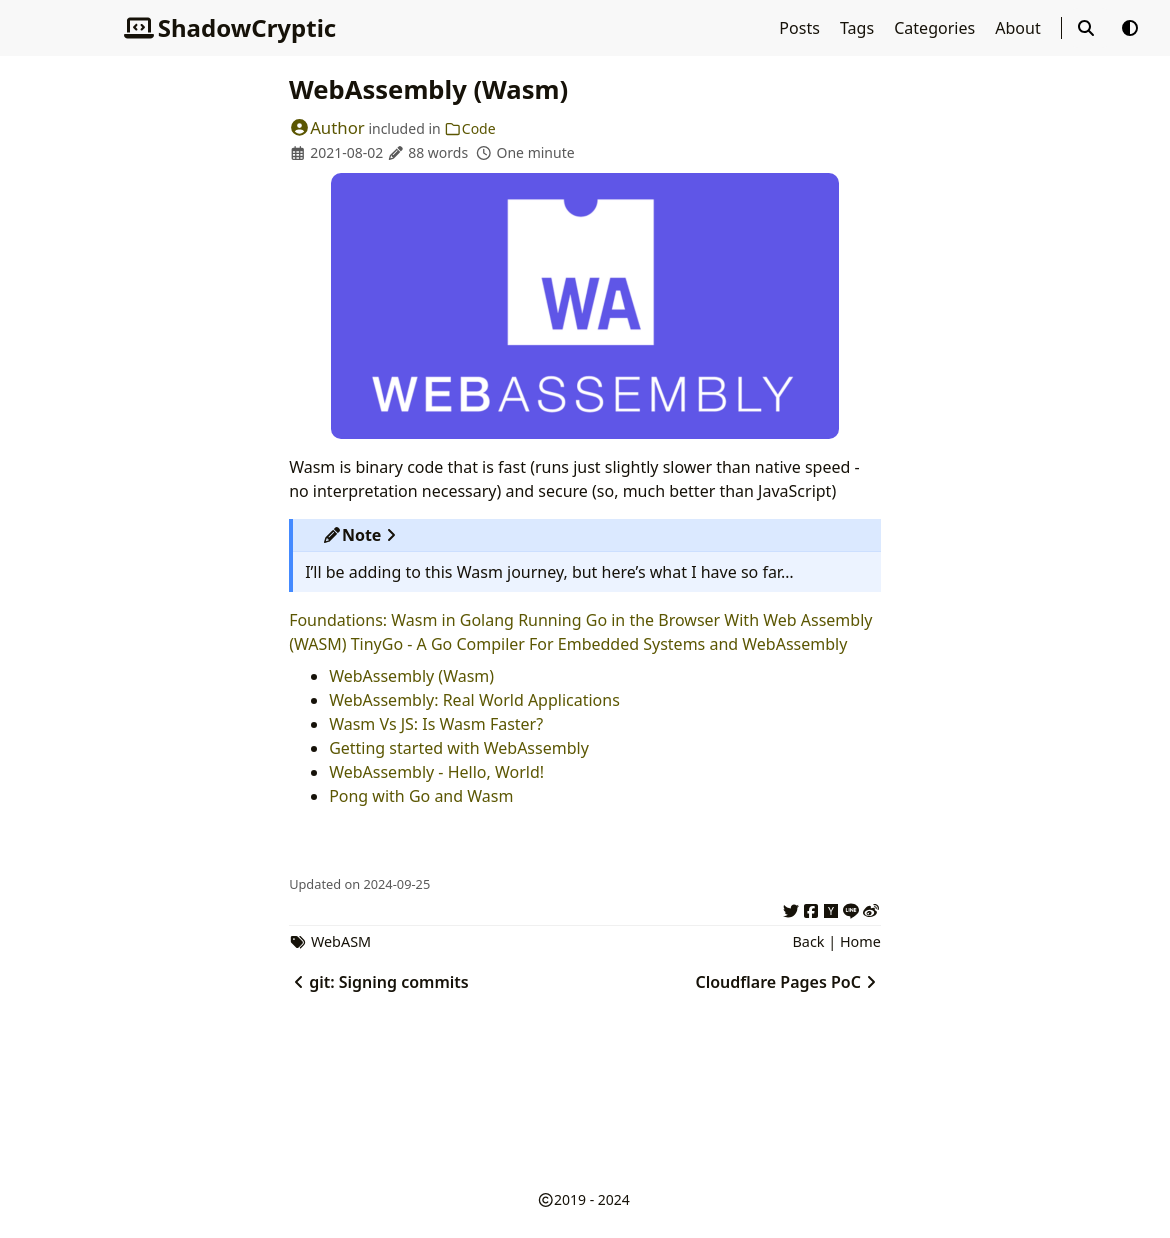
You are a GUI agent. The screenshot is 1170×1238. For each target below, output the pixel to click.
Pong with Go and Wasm (421, 796)
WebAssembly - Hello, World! (436, 772)
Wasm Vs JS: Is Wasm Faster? (436, 724)
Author (327, 127)
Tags (859, 28)
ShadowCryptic (230, 27)
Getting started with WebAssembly (459, 748)
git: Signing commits (379, 982)
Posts (801, 28)
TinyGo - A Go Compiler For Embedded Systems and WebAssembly (599, 644)
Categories (936, 28)
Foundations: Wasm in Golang (401, 620)
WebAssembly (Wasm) (411, 676)
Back (808, 941)
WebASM (341, 941)
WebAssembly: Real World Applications (474, 700)
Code (469, 128)
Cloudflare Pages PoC (787, 982)
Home (860, 941)
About (1020, 28)
